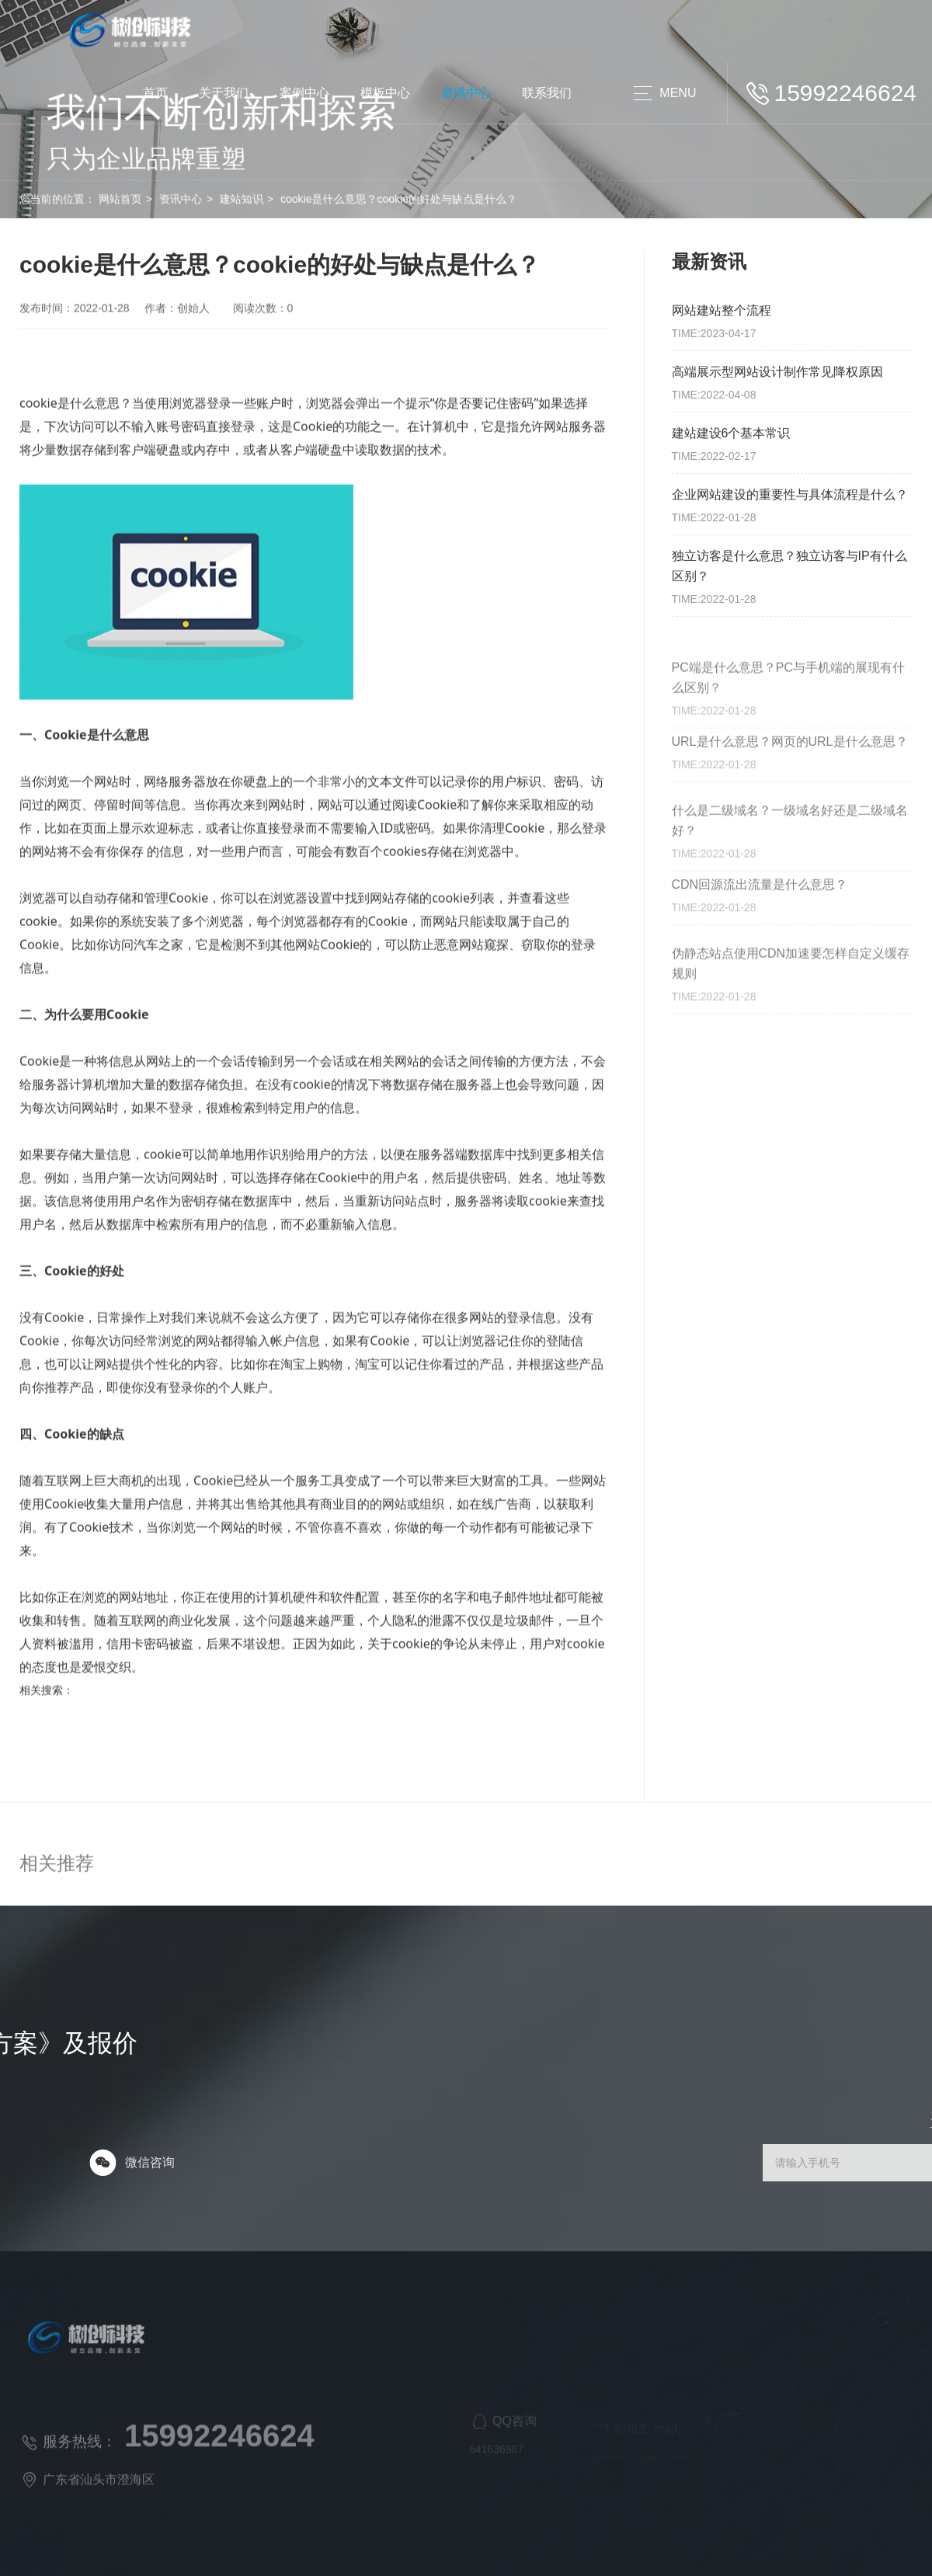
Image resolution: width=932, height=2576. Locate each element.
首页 (155, 92)
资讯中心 (466, 92)
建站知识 (202, 199)
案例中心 (304, 92)
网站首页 (80, 199)
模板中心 (385, 92)
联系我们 (547, 92)
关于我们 (224, 92)
